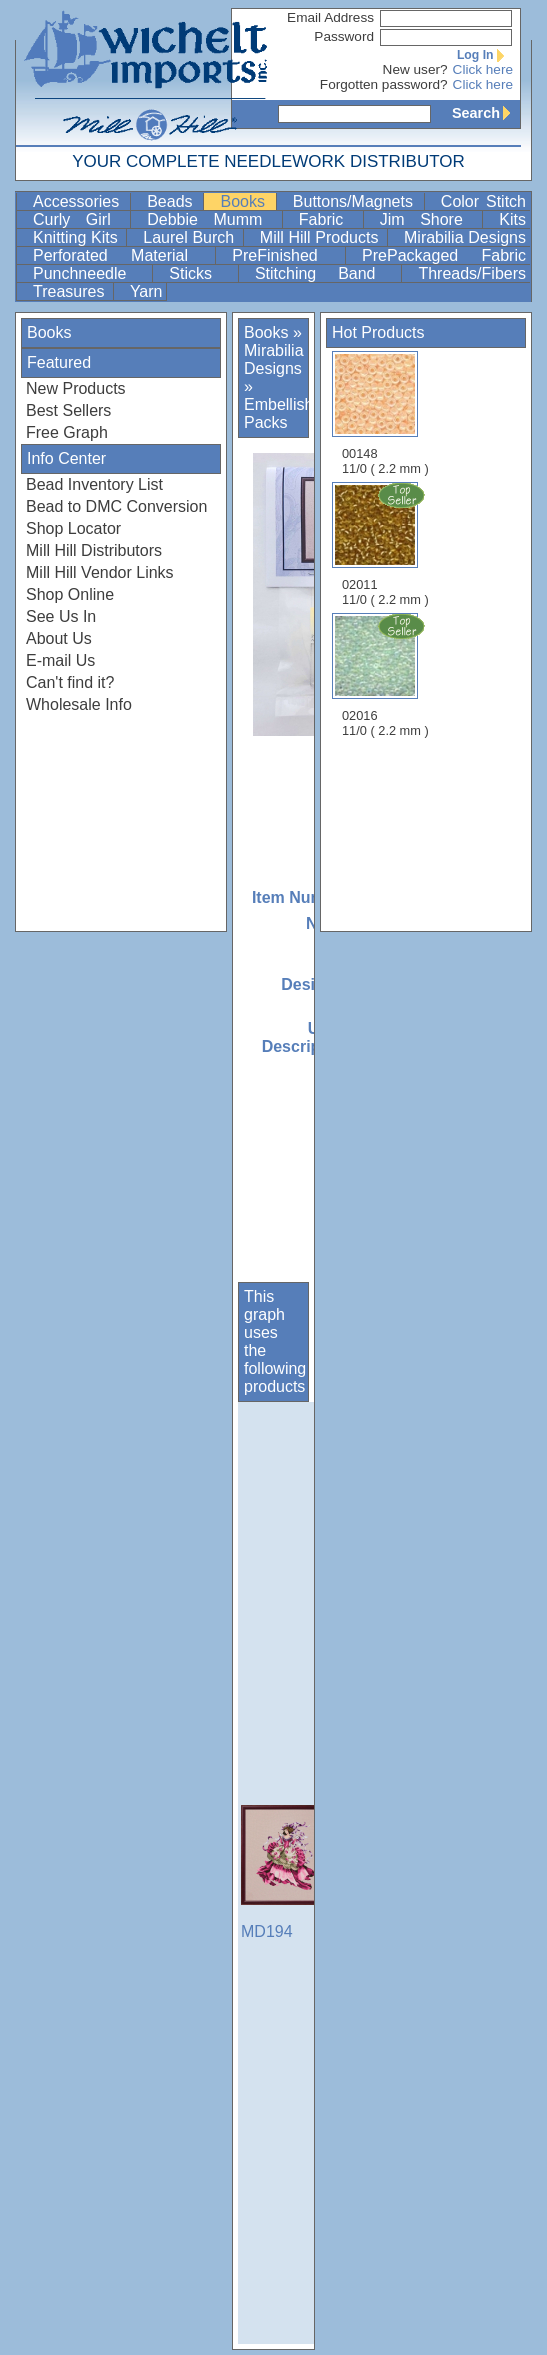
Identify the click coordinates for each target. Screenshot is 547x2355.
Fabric (329, 219)
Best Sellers (68, 410)
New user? (415, 69)
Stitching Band (326, 273)
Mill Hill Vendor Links (100, 572)
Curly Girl (79, 219)
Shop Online (70, 594)
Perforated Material (122, 255)
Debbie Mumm (212, 219)
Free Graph (67, 432)
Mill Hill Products (321, 237)
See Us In (61, 616)
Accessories (79, 201)
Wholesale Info (79, 704)
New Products (76, 388)
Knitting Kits (77, 237)
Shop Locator (73, 528)
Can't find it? (70, 682)
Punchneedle (90, 273)
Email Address (330, 17)
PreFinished (286, 255)
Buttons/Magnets (356, 201)
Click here (483, 69)
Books (245, 201)
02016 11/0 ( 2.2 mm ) (387, 675)
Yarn (146, 291)
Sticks (201, 273)
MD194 (291, 1872)
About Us (59, 638)
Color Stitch (483, 201)
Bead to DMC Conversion (116, 506)
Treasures (71, 291)
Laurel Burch (191, 237)
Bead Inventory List (94, 484)
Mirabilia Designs (465, 237)
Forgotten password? (384, 84)
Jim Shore (429, 219)
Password (344, 36)
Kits (512, 219)
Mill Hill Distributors (94, 550)
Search (486, 113)
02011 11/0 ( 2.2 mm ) (387, 544)
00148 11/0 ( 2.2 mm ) (385, 413)
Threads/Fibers (472, 273)
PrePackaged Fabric (444, 255)
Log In (485, 55)
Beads (173, 201)
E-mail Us (60, 660)
